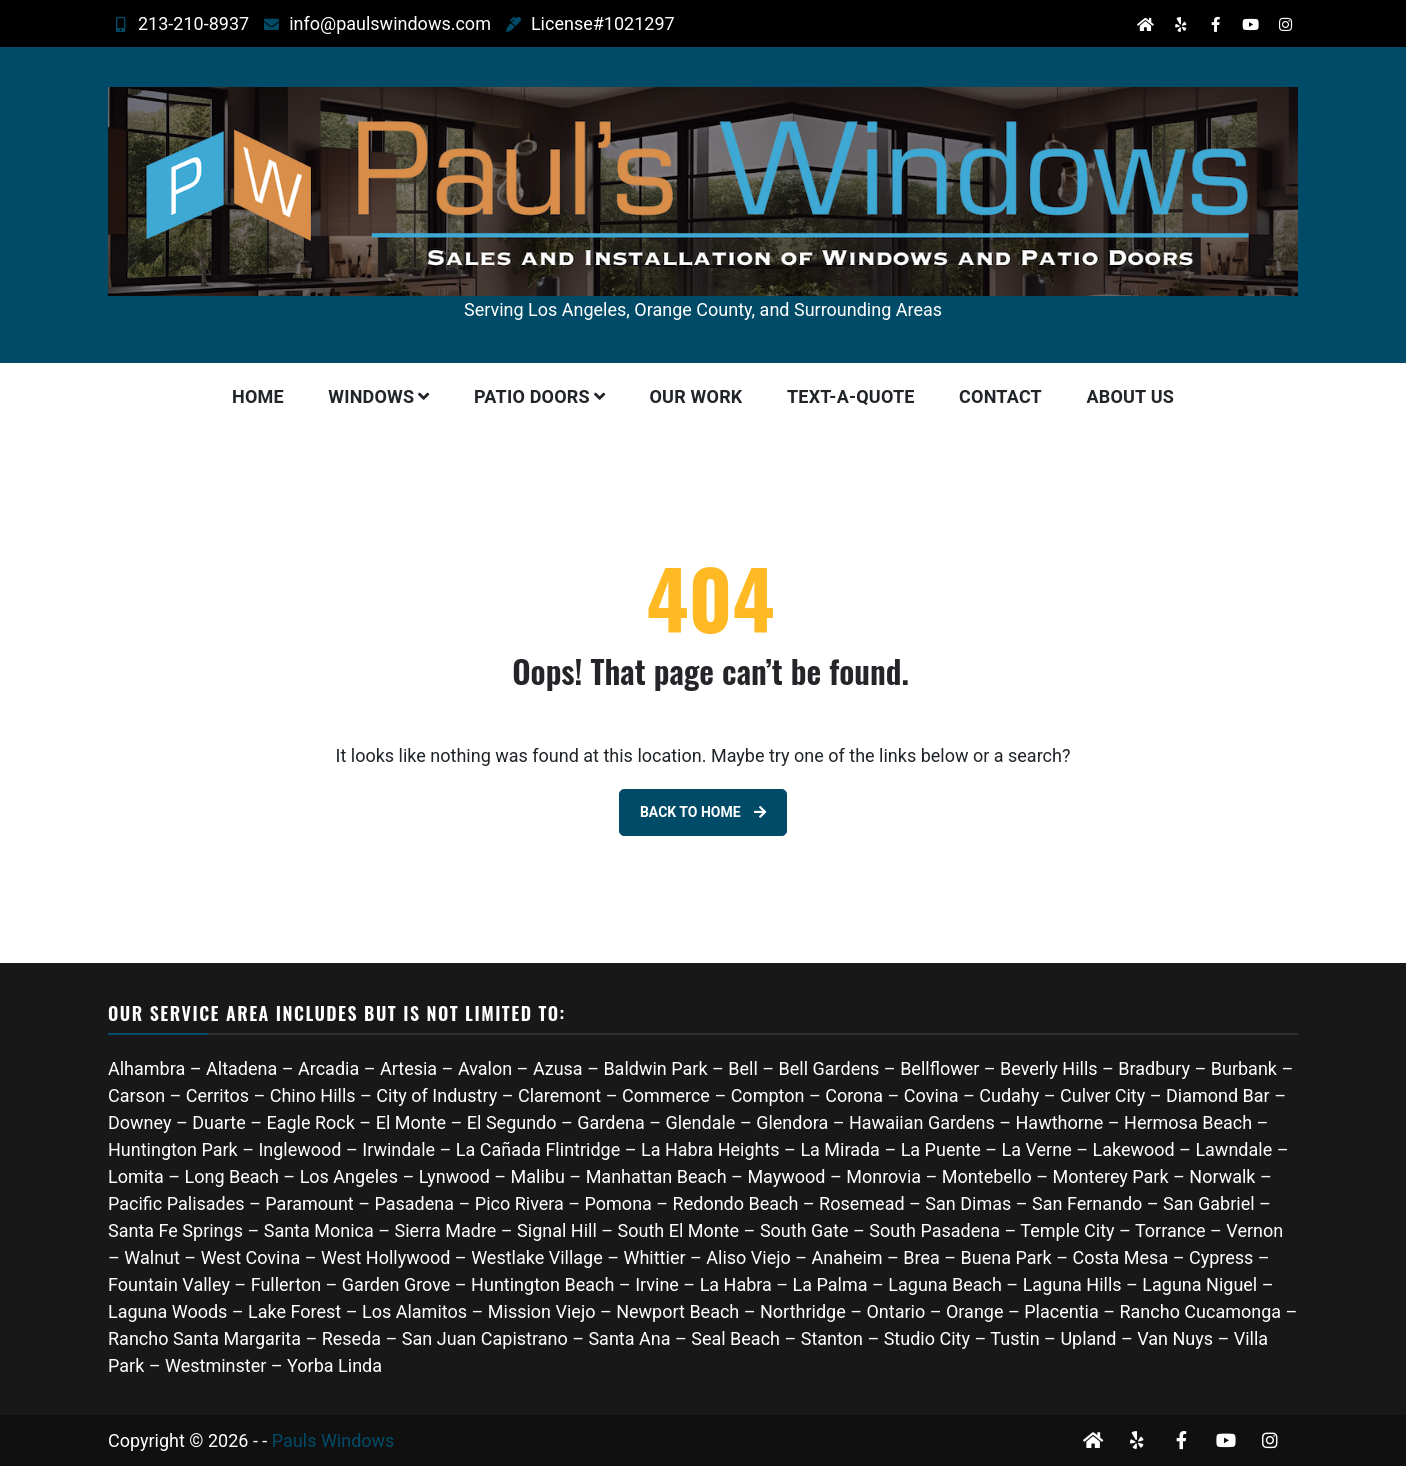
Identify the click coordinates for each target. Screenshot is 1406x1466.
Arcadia (328, 1068)
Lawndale (1233, 1149)
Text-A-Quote (851, 396)
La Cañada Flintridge (538, 1149)
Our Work (696, 396)
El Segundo (512, 1122)
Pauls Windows (333, 1440)
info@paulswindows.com (363, 23)
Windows (371, 396)
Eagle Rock (310, 1122)
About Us (1130, 396)
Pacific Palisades (176, 1203)
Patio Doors (532, 396)
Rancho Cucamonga (1200, 1311)
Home (258, 396)
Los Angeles (349, 1176)
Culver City (1102, 1095)
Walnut (152, 1257)
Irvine (657, 1284)
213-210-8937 (166, 23)
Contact (1000, 396)
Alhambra (146, 1068)
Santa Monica (321, 1230)
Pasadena (414, 1203)
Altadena (241, 1068)
